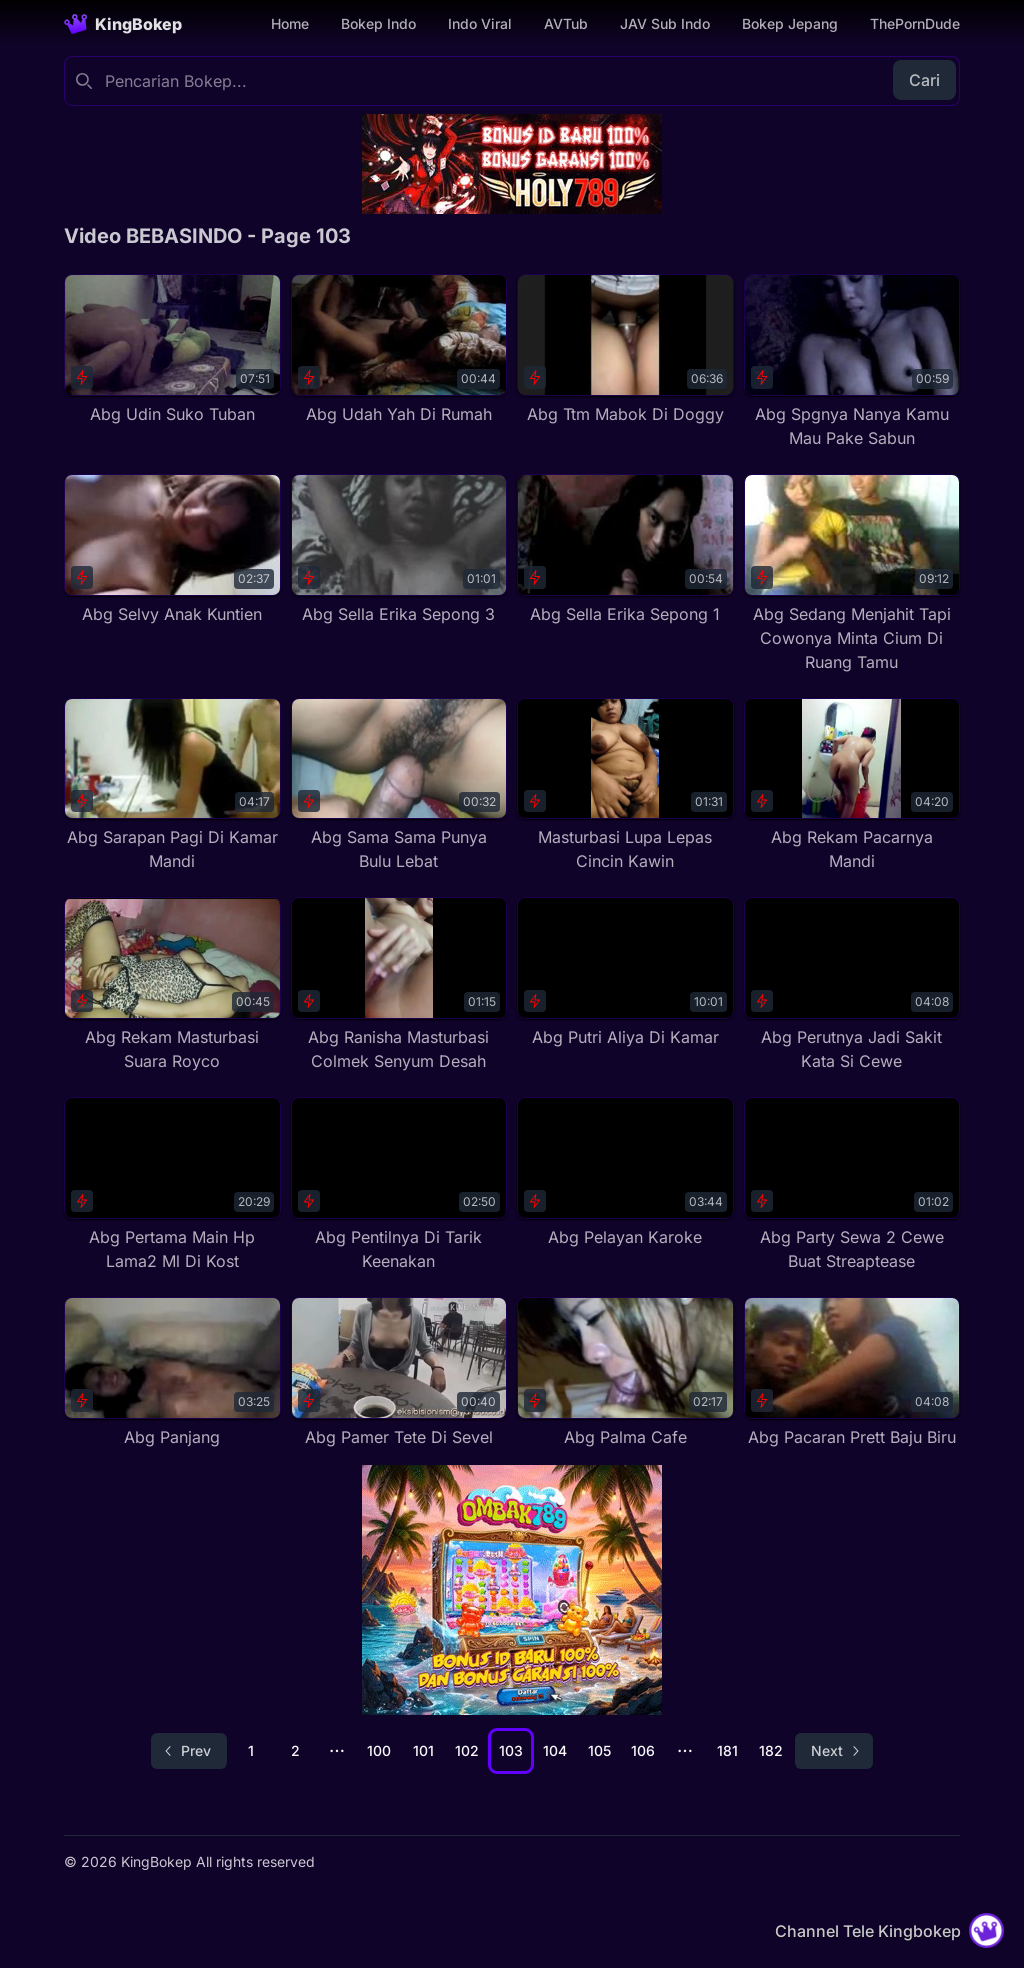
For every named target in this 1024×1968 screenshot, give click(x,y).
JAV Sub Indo (665, 23)
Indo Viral (480, 23)
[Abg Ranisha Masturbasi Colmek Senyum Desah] (399, 985)
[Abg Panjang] (172, 1373)
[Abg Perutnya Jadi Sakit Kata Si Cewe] (852, 985)
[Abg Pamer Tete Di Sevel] (399, 1373)
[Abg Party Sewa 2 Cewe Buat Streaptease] (852, 1185)
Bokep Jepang (790, 23)
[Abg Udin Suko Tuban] (172, 350)
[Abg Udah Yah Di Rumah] (399, 350)
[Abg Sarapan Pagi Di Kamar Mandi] (172, 786)
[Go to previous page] (189, 1751)
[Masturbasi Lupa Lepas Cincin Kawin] (625, 786)
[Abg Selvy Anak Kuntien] (172, 550)
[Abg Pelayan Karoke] (625, 1173)
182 (771, 1750)
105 (599, 1750)
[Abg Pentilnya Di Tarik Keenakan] (399, 1185)
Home (290, 23)
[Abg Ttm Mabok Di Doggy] (625, 350)
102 (467, 1750)
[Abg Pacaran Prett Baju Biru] (852, 1373)
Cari (924, 80)
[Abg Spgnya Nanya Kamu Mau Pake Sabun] (852, 362)
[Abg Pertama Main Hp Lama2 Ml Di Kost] (172, 1185)
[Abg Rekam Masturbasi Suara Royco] (172, 985)
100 (379, 1750)
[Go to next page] (834, 1751)
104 (555, 1750)
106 (643, 1750)
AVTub (566, 23)
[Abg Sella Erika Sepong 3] (399, 550)
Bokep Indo (378, 23)
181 (727, 1750)
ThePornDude (915, 23)
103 (511, 1750)
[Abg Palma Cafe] (625, 1373)
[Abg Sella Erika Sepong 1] (625, 550)
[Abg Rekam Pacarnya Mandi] (852, 786)
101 (423, 1750)
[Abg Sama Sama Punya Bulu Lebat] (399, 786)
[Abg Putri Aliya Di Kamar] (625, 973)
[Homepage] (123, 24)
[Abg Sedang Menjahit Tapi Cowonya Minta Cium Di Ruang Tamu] (852, 574)
